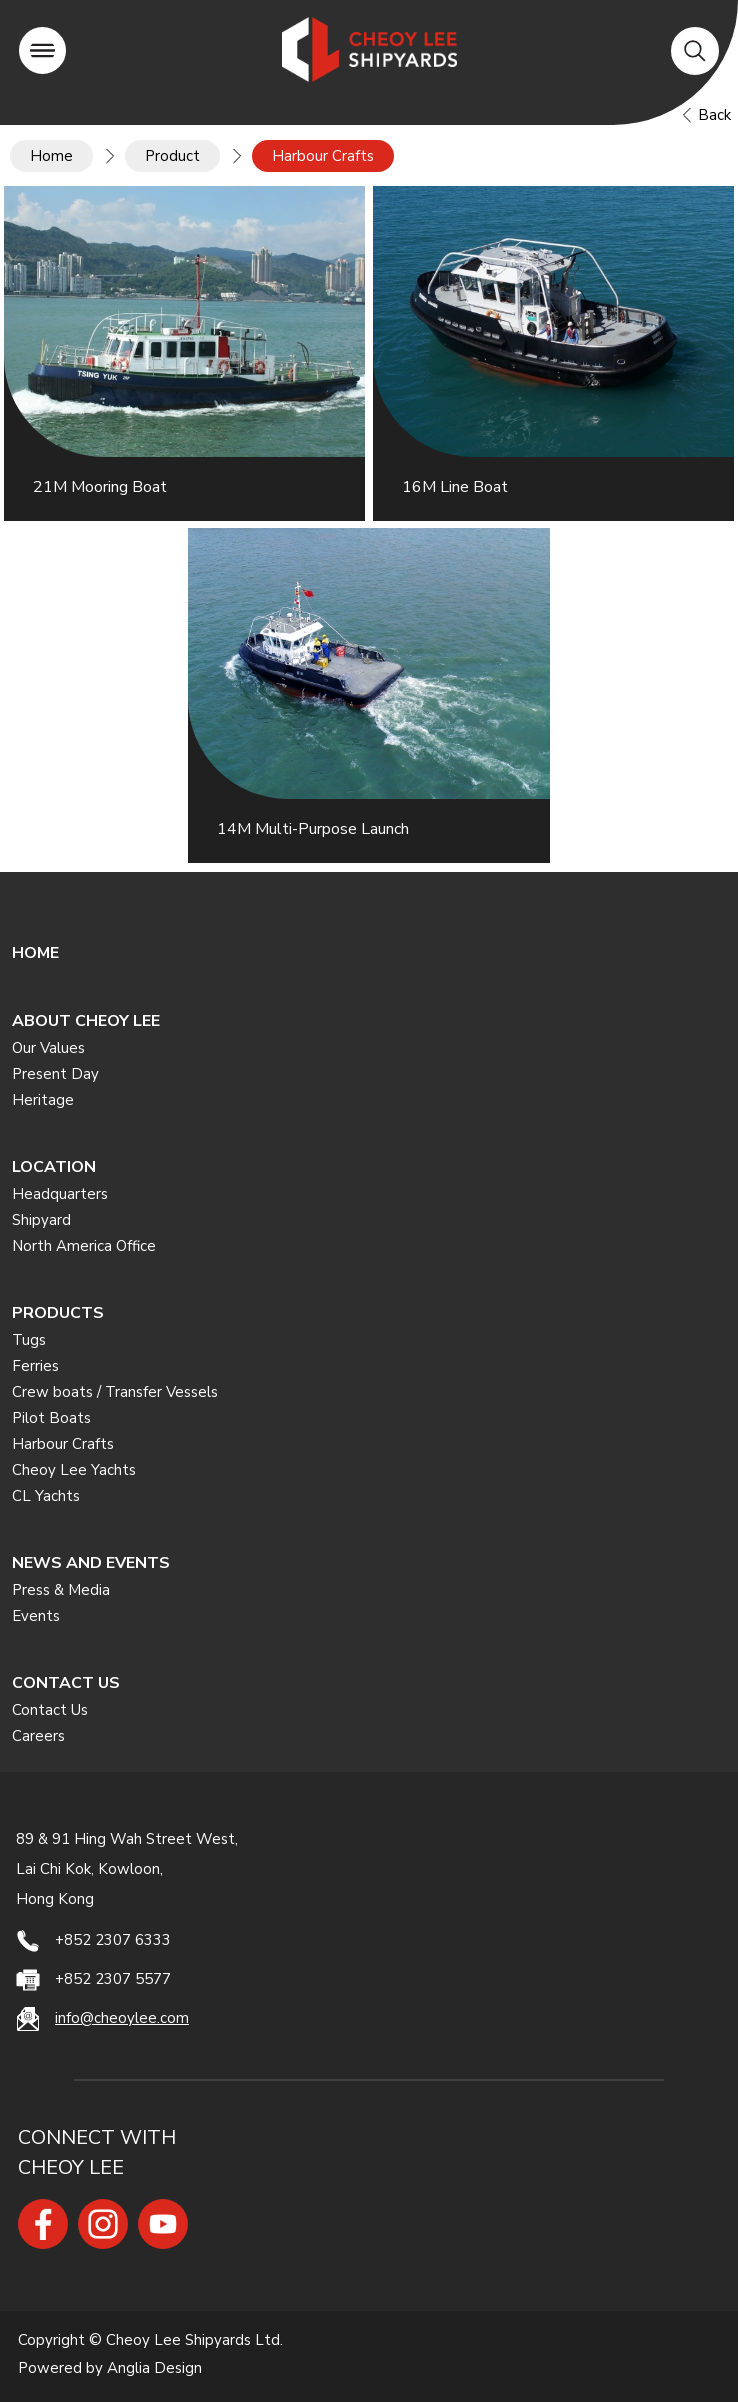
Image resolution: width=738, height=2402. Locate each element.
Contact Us (50, 1710)
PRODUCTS (58, 1313)
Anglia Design (154, 2368)
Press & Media (61, 1590)
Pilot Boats (51, 1418)
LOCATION (54, 1167)
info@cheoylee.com (122, 2018)
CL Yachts (46, 1496)
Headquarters (60, 1194)
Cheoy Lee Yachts (74, 1470)
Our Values (48, 1048)
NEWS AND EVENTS (91, 1563)
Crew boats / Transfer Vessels (115, 1392)
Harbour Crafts (63, 1444)
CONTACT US (66, 1683)
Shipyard (41, 1220)
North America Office (84, 1246)
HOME (35, 953)
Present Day (55, 1074)
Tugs (29, 1340)
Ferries (35, 1366)
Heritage (43, 1100)
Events (36, 1616)
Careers (38, 1736)
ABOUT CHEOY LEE (86, 1021)
